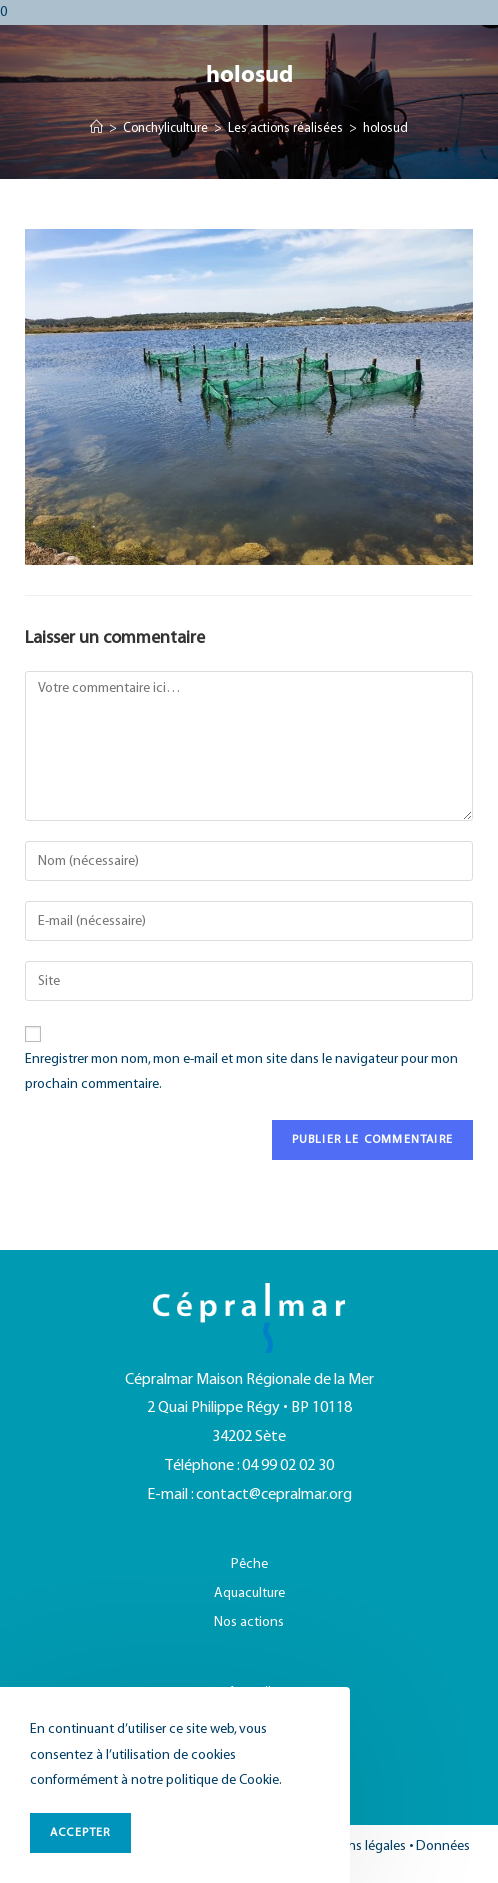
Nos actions (249, 1622)
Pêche (249, 1564)
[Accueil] (96, 129)
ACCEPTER (80, 1832)
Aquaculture (249, 1593)
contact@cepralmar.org (274, 1495)
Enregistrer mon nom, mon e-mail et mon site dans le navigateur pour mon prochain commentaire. (241, 1072)
